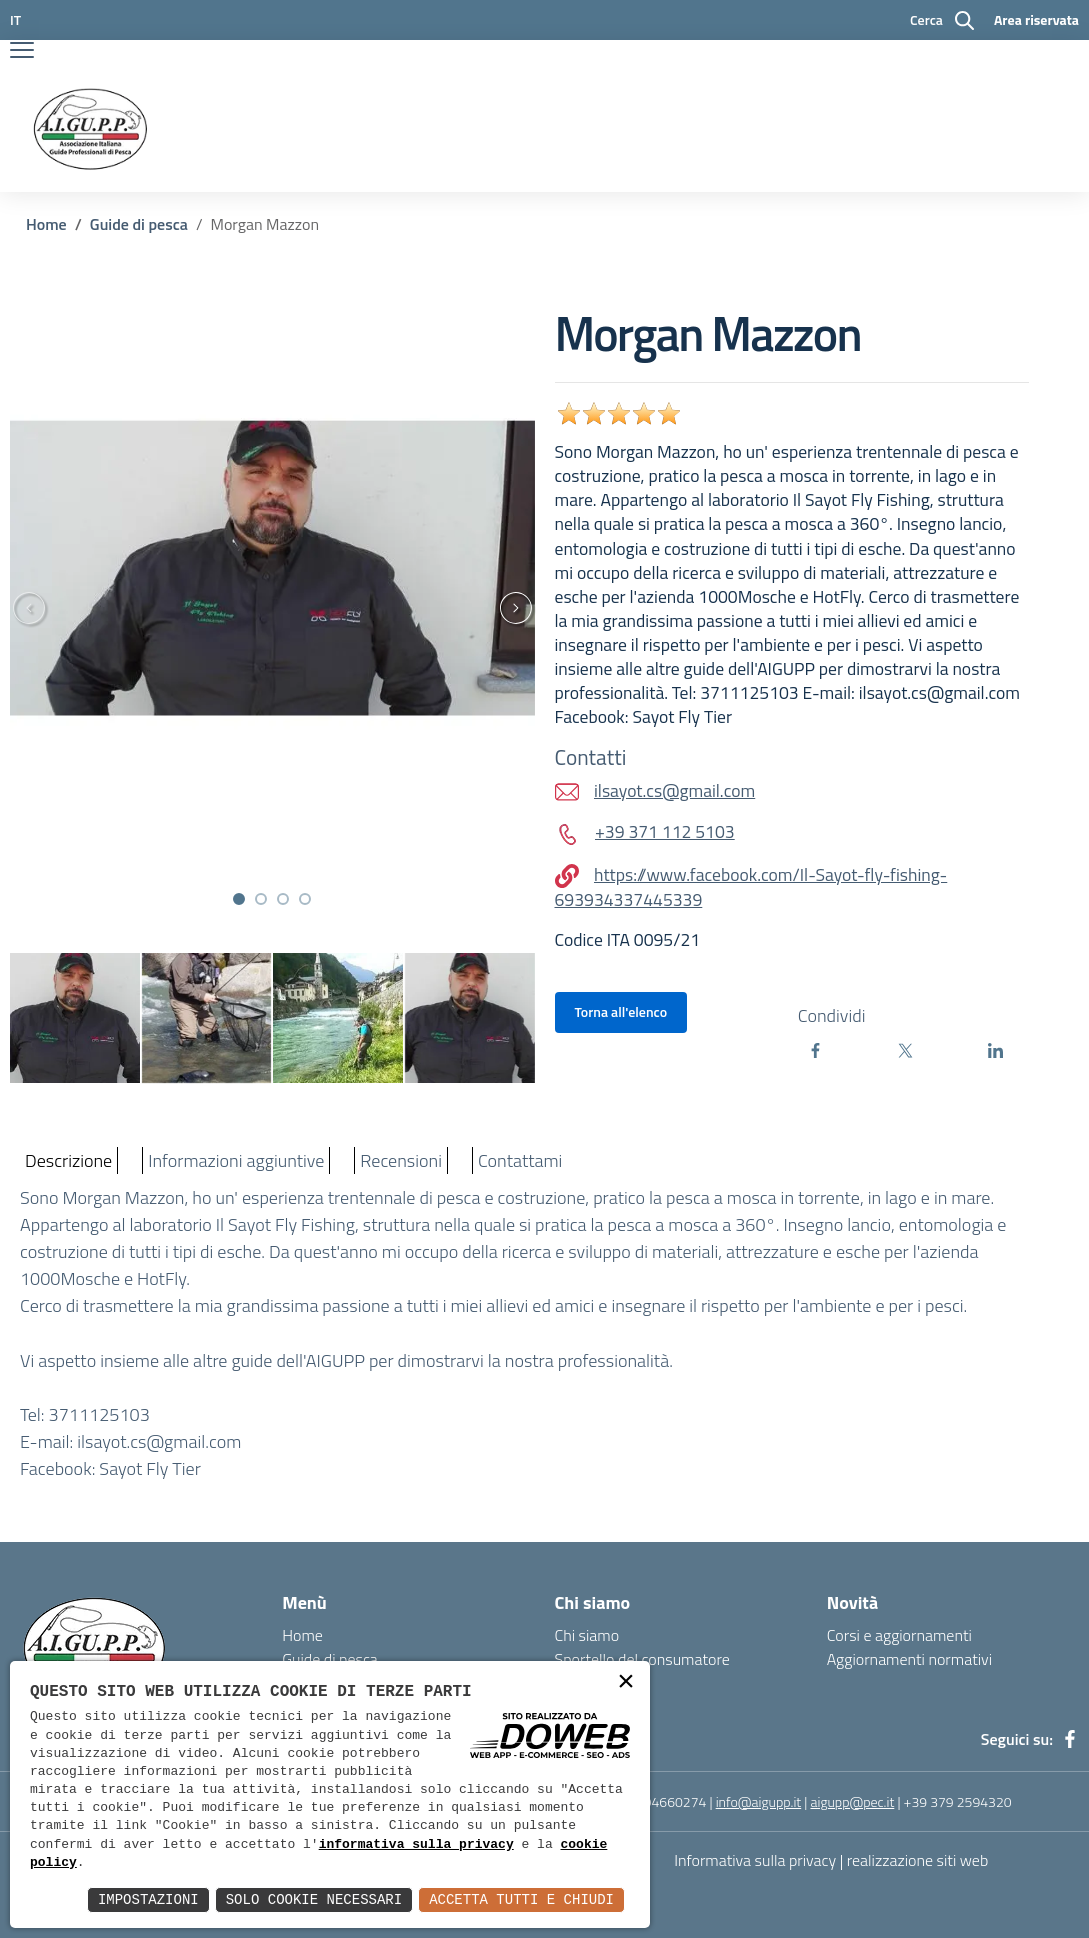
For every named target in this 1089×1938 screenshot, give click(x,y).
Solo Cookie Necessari (314, 1899)
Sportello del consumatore (642, 1659)
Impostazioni (148, 1899)
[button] (239, 899)
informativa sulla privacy (416, 1845)
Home (46, 224)
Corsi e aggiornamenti (899, 1635)
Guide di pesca (139, 224)
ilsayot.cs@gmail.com (159, 1441)
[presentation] (525, 608)
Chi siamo (587, 1635)
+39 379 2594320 (958, 1801)
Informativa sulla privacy (755, 1860)
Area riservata (1036, 19)
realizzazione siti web (918, 1860)
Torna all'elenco (621, 1011)
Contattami (520, 1160)
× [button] (626, 1683)
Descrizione (68, 1160)
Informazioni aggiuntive (236, 1160)
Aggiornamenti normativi (909, 1659)
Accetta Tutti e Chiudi (521, 1899)
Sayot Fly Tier (150, 1468)
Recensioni (401, 1160)
